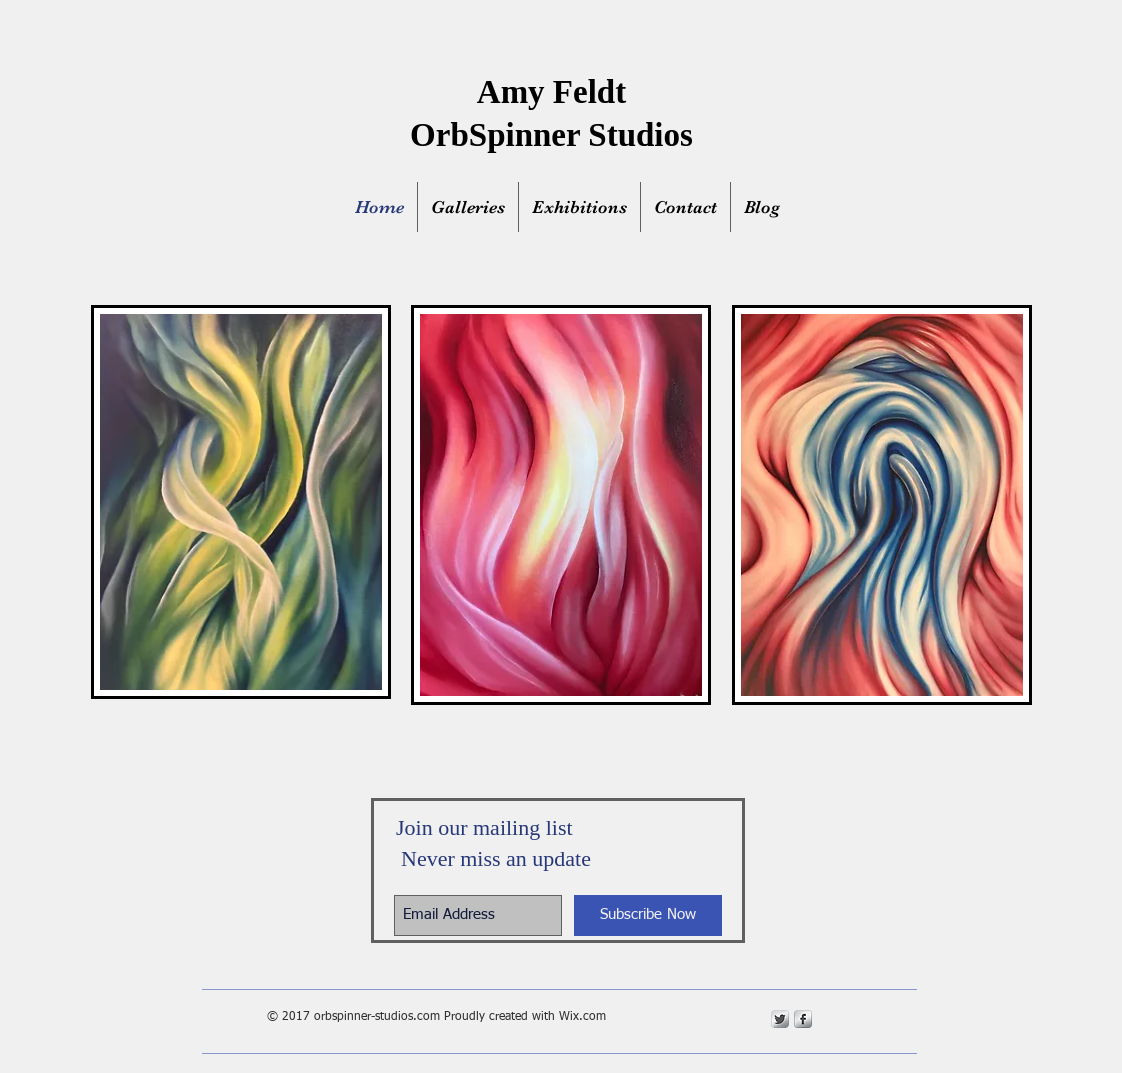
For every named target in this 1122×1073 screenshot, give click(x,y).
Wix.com (582, 1017)
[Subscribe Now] (648, 915)
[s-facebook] (803, 1019)
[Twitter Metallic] (780, 1019)
